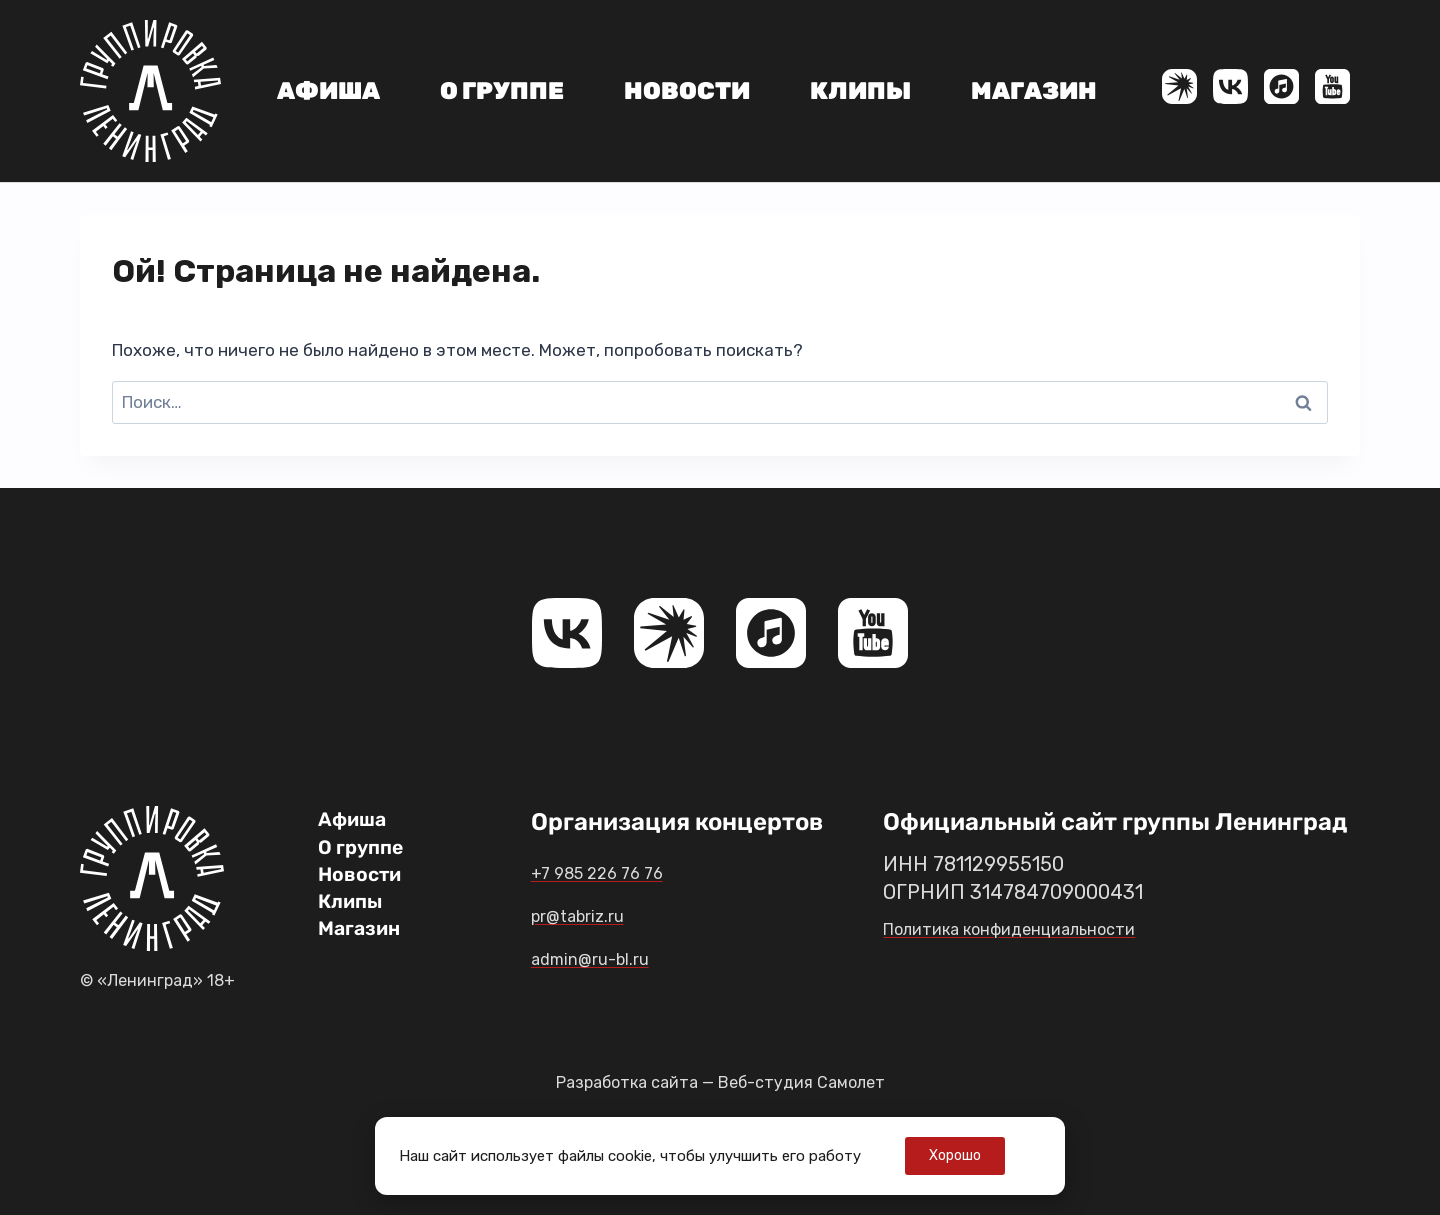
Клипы (860, 91)
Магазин (1034, 91)
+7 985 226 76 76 (625, 871)
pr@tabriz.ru (602, 914)
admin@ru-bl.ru (620, 957)
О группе (502, 91)
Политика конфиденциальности (1035, 928)
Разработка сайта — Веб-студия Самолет (720, 1082)
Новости (687, 91)
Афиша (328, 91)
